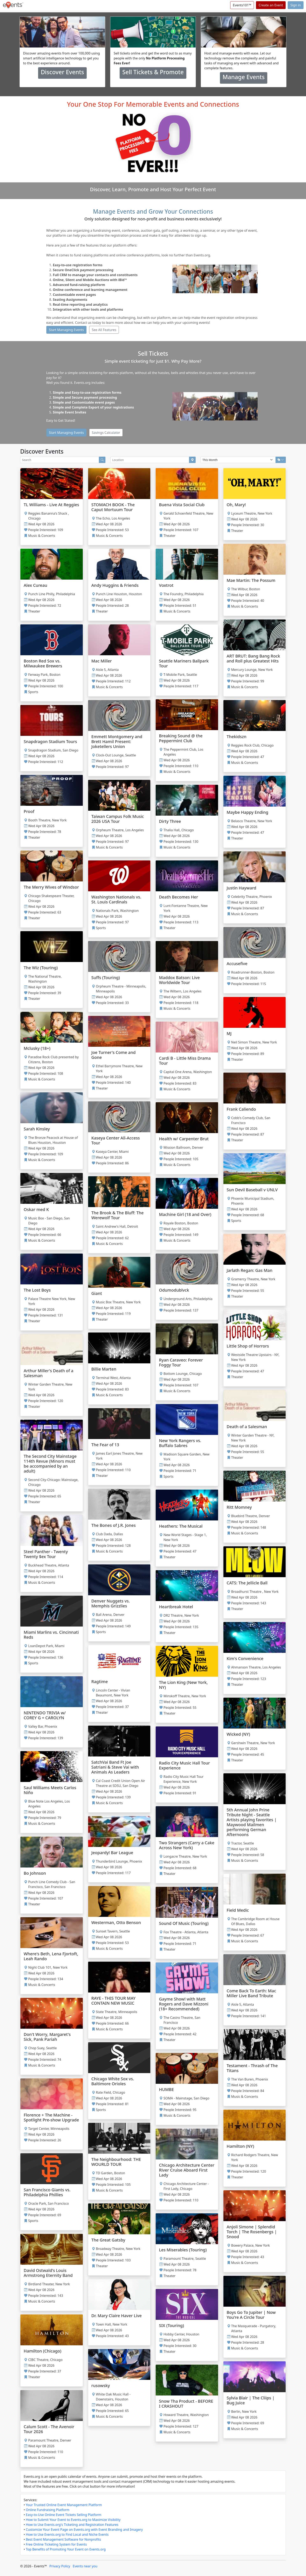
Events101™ (242, 5)
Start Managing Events (66, 330)
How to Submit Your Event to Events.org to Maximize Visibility (73, 2519)
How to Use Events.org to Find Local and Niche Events (67, 2534)
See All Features (104, 330)
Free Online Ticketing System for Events (56, 2544)
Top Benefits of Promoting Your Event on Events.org (66, 2549)
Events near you (85, 2566)
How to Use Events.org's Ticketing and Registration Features (72, 2524)
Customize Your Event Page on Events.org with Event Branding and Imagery (84, 2529)
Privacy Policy (59, 2566)
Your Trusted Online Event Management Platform (64, 2505)
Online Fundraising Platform (47, 2510)
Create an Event (271, 5)
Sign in (295, 5)
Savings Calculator (106, 432)
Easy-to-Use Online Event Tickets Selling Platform (63, 2514)
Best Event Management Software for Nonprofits (63, 2539)
